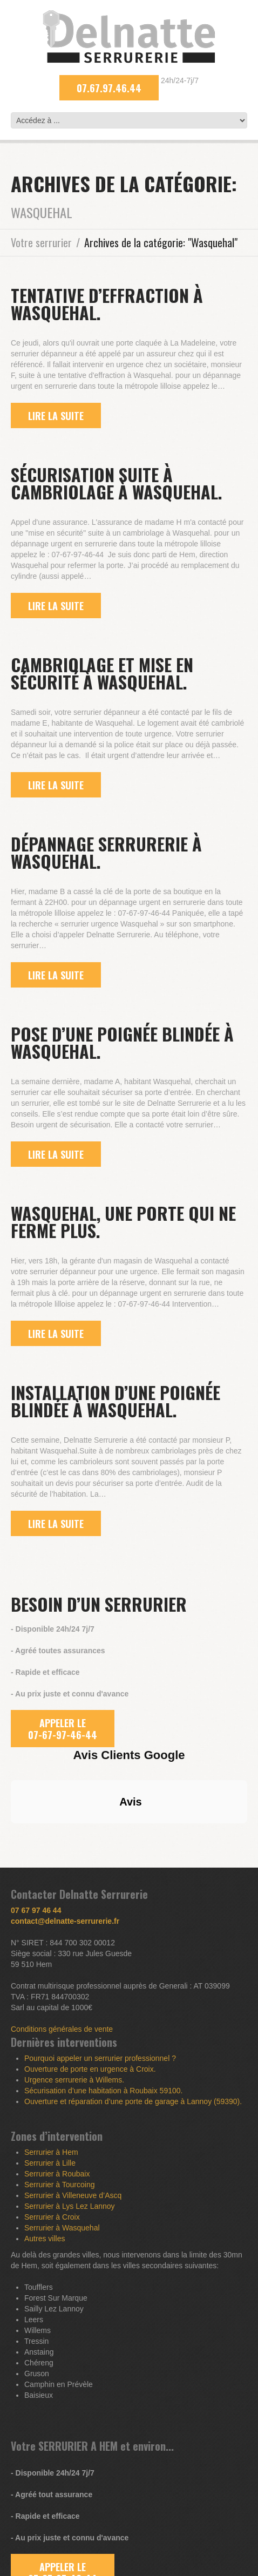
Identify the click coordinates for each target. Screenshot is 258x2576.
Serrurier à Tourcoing (59, 2184)
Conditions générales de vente (62, 2029)
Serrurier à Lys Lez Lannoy (69, 2206)
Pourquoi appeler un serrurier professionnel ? (100, 2058)
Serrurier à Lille (50, 2163)
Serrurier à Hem (51, 2152)
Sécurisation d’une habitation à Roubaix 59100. (103, 2090)
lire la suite (56, 416)
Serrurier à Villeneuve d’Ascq (72, 2195)
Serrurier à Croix (52, 2217)
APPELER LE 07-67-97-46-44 (62, 1729)
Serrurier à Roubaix (57, 2173)
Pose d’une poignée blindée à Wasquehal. (122, 1042)
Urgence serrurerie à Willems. (74, 2079)
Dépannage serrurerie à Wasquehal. (106, 852)
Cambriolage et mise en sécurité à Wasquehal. (102, 673)
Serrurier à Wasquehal (62, 2227)
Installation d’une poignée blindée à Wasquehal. (115, 1401)
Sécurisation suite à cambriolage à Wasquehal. (116, 483)
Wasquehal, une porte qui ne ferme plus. (123, 1221)
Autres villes (44, 2238)
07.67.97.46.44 (109, 88)
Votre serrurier (41, 242)
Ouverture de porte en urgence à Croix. (90, 2069)
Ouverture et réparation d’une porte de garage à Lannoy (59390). (133, 2101)
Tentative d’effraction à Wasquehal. (107, 303)
